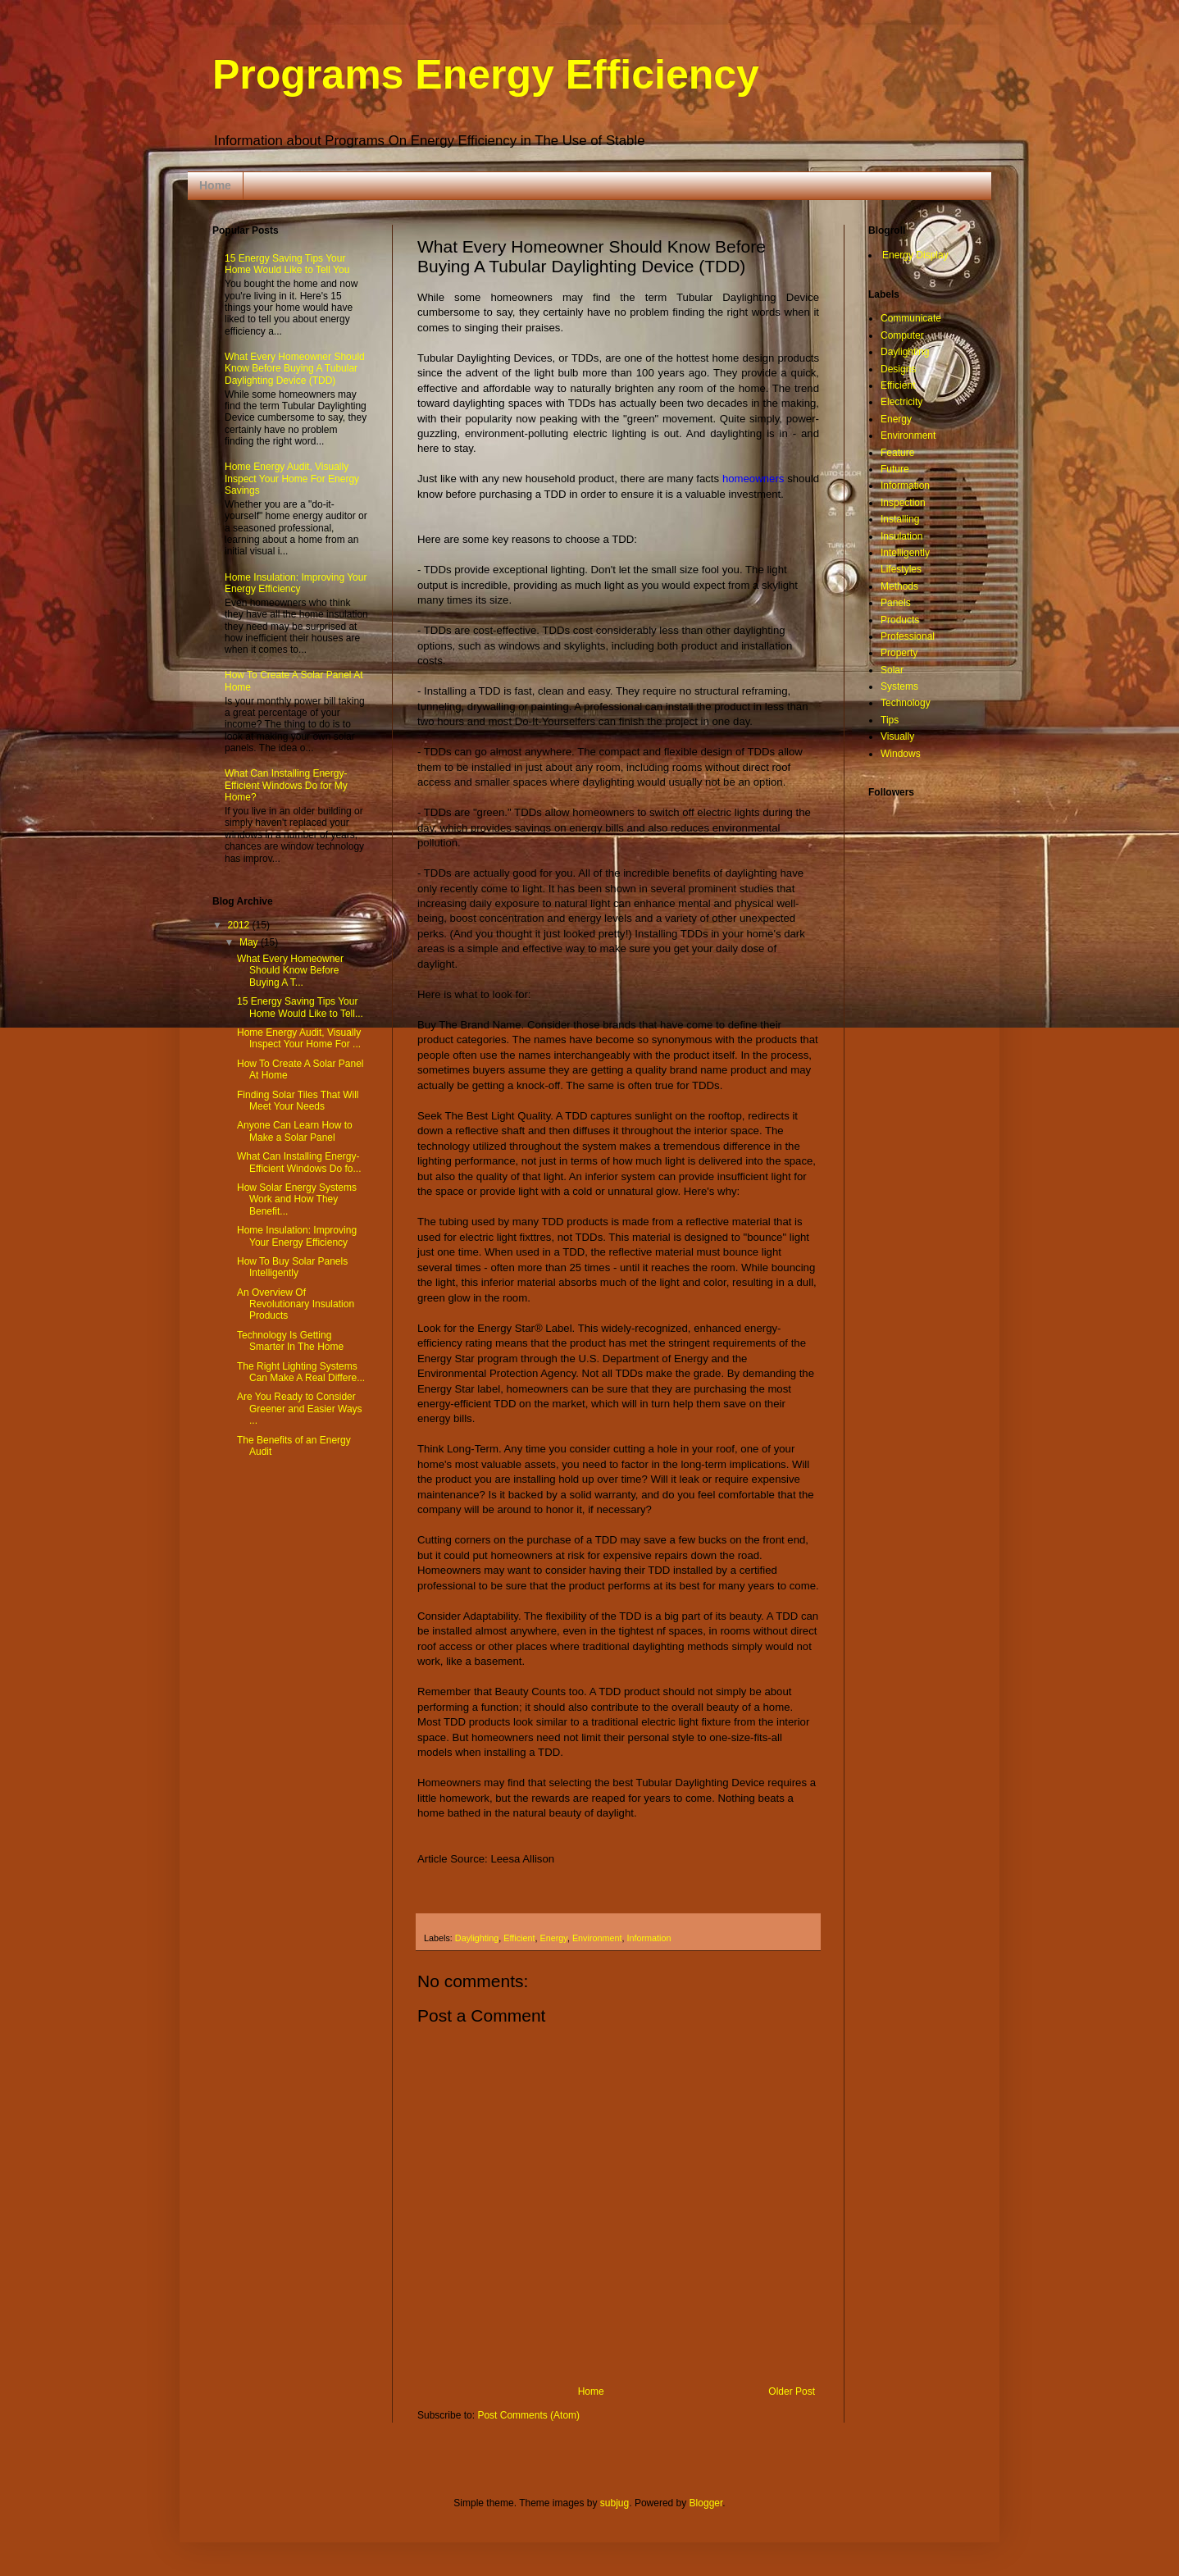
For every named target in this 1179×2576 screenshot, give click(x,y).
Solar (892, 670)
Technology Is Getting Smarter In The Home (290, 1340)
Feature (897, 452)
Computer (902, 335)
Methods (899, 586)
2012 (240, 925)
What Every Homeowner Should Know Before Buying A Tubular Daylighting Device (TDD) (295, 368)
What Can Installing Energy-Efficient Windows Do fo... (299, 1162)
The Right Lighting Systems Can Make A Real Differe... (301, 1372)
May (250, 942)
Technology (906, 703)
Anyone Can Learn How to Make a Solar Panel (295, 1130)
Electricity (901, 402)
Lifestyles (901, 569)
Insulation (901, 536)
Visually (897, 736)
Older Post (791, 2391)
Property (899, 653)
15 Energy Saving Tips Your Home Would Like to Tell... (300, 1007)
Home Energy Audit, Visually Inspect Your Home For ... (299, 1038)
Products (900, 620)
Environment (597, 1938)
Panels (896, 603)
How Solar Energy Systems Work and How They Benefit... (297, 1199)
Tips (890, 720)
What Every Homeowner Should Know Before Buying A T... (290, 970)
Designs (898, 369)
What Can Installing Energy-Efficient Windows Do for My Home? (286, 785)
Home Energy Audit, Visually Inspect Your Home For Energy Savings (292, 478)
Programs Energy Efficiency (485, 75)
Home (215, 185)
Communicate (911, 318)
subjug (614, 2503)
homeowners (753, 478)
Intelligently (905, 553)
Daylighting (476, 1938)
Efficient (519, 1938)
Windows (901, 753)
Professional (908, 636)
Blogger (706, 2503)
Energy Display (915, 255)
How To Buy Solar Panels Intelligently (292, 1267)
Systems (899, 686)
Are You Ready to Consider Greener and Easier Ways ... (299, 1408)
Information (649, 1938)
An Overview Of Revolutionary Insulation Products (295, 1304)
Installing (900, 519)
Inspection (903, 502)
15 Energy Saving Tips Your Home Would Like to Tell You (287, 264)
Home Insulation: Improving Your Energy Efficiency (295, 583)
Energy (553, 1938)
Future (895, 469)
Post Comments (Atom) (528, 2415)
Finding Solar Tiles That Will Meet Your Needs (298, 1100)
